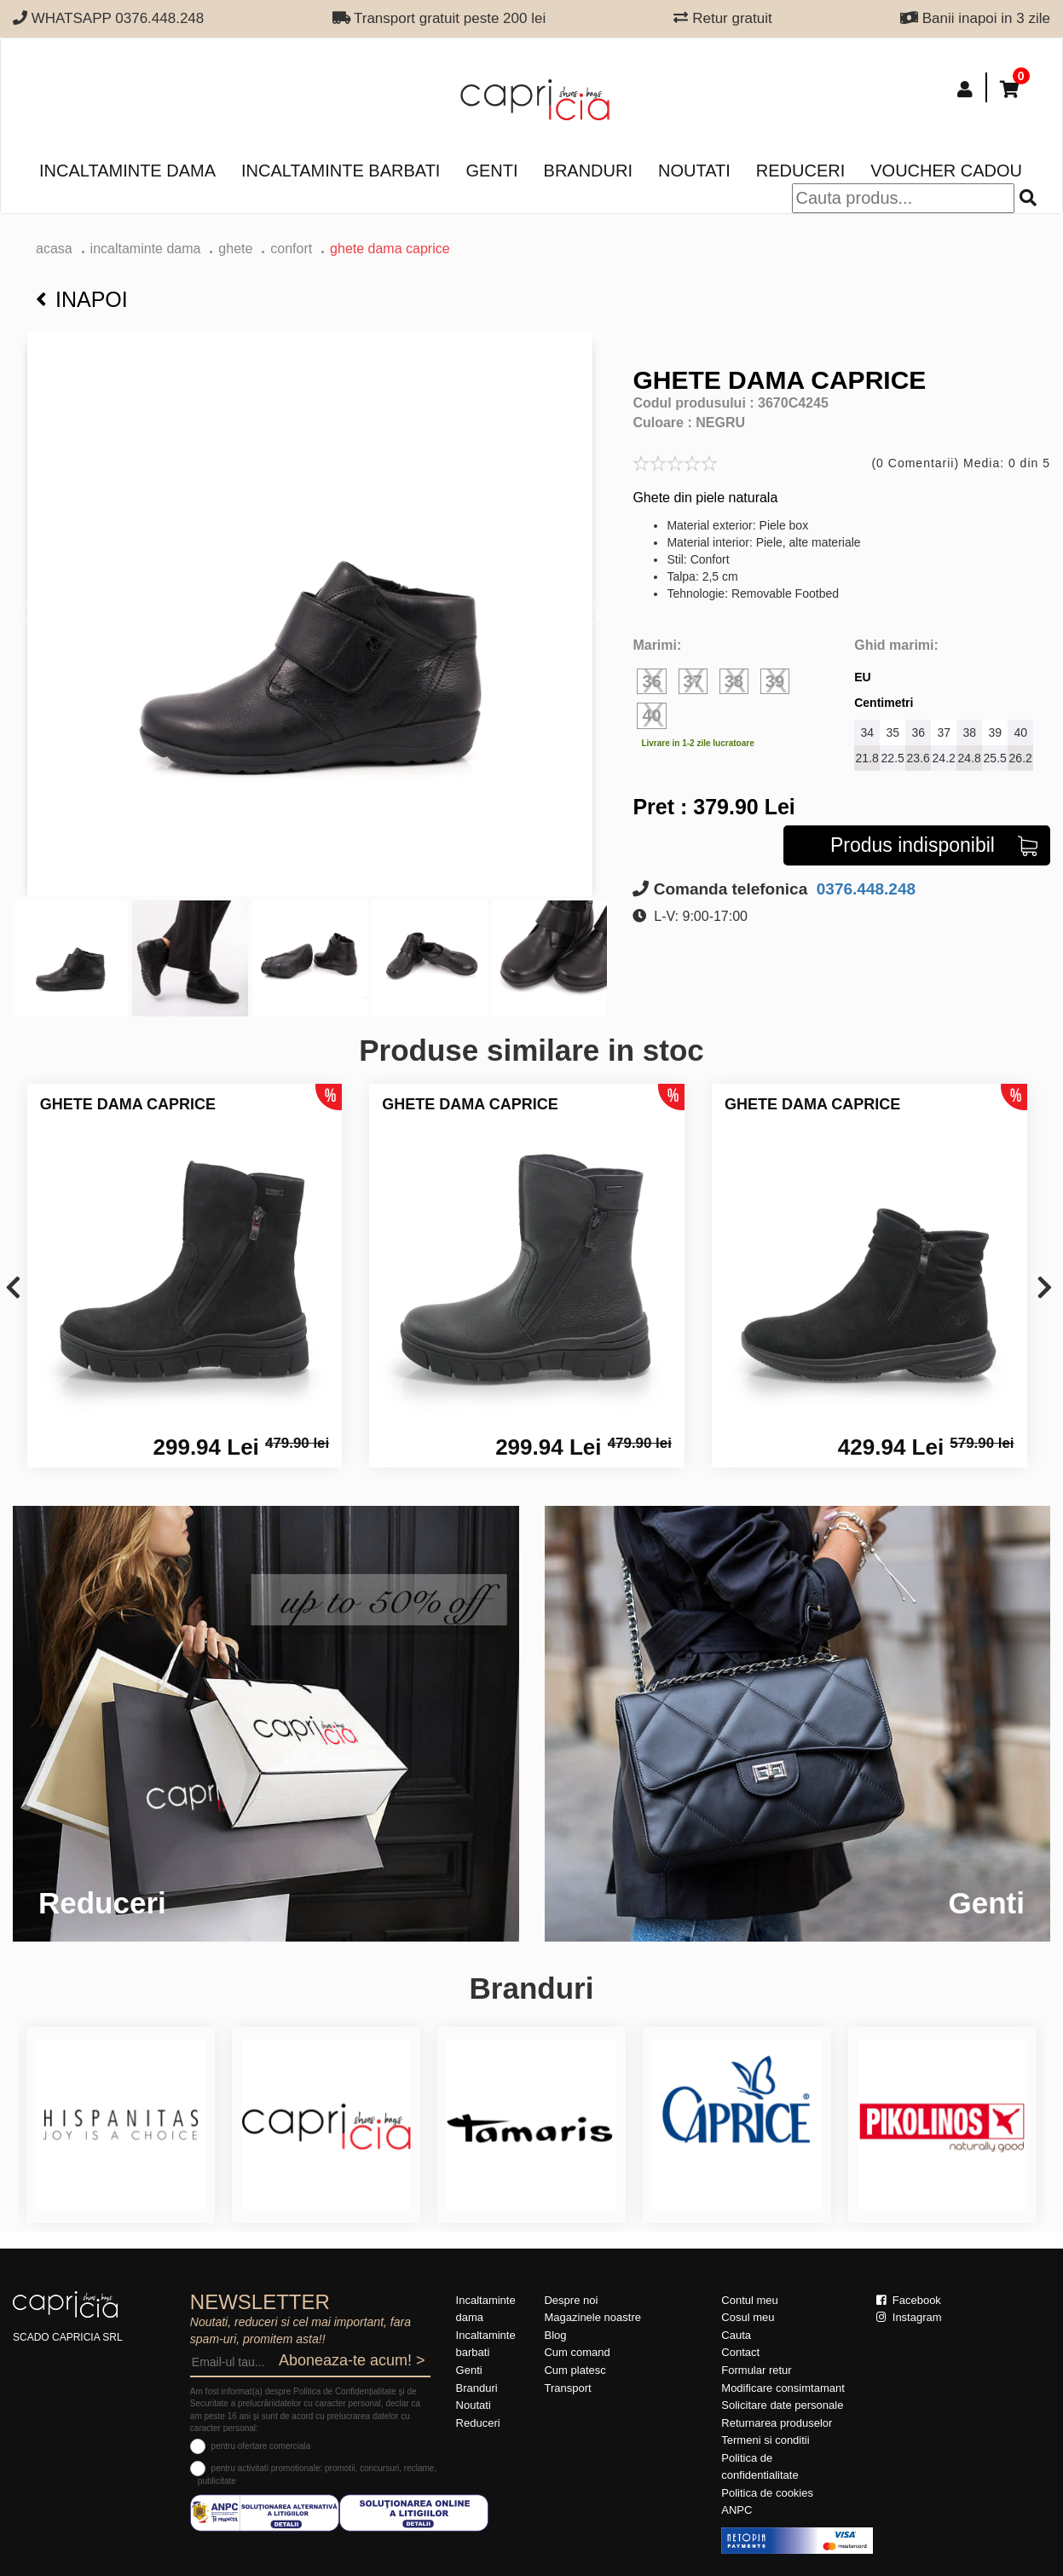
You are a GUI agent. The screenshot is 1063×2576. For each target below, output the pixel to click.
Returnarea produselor (776, 2423)
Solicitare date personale (782, 2405)
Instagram (908, 2317)
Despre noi (571, 2300)
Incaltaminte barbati (340, 170)
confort (291, 248)
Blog (555, 2335)
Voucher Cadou (946, 170)
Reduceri (800, 170)
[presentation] (13, 1289)
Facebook (908, 2300)
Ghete (235, 248)
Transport (567, 2388)
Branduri (588, 170)
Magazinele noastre (592, 2317)
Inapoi (82, 299)
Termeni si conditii (765, 2440)
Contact (740, 2352)
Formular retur (756, 2370)
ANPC (736, 2510)
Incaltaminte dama (127, 170)
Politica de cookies (767, 2492)
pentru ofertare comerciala (261, 2446)
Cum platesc (574, 2370)
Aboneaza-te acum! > (352, 2360)
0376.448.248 (864, 889)
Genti (491, 170)
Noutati (694, 170)
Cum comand (576, 2352)
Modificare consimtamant (783, 2388)
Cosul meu (747, 2317)
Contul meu (749, 2300)
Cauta (736, 2335)
